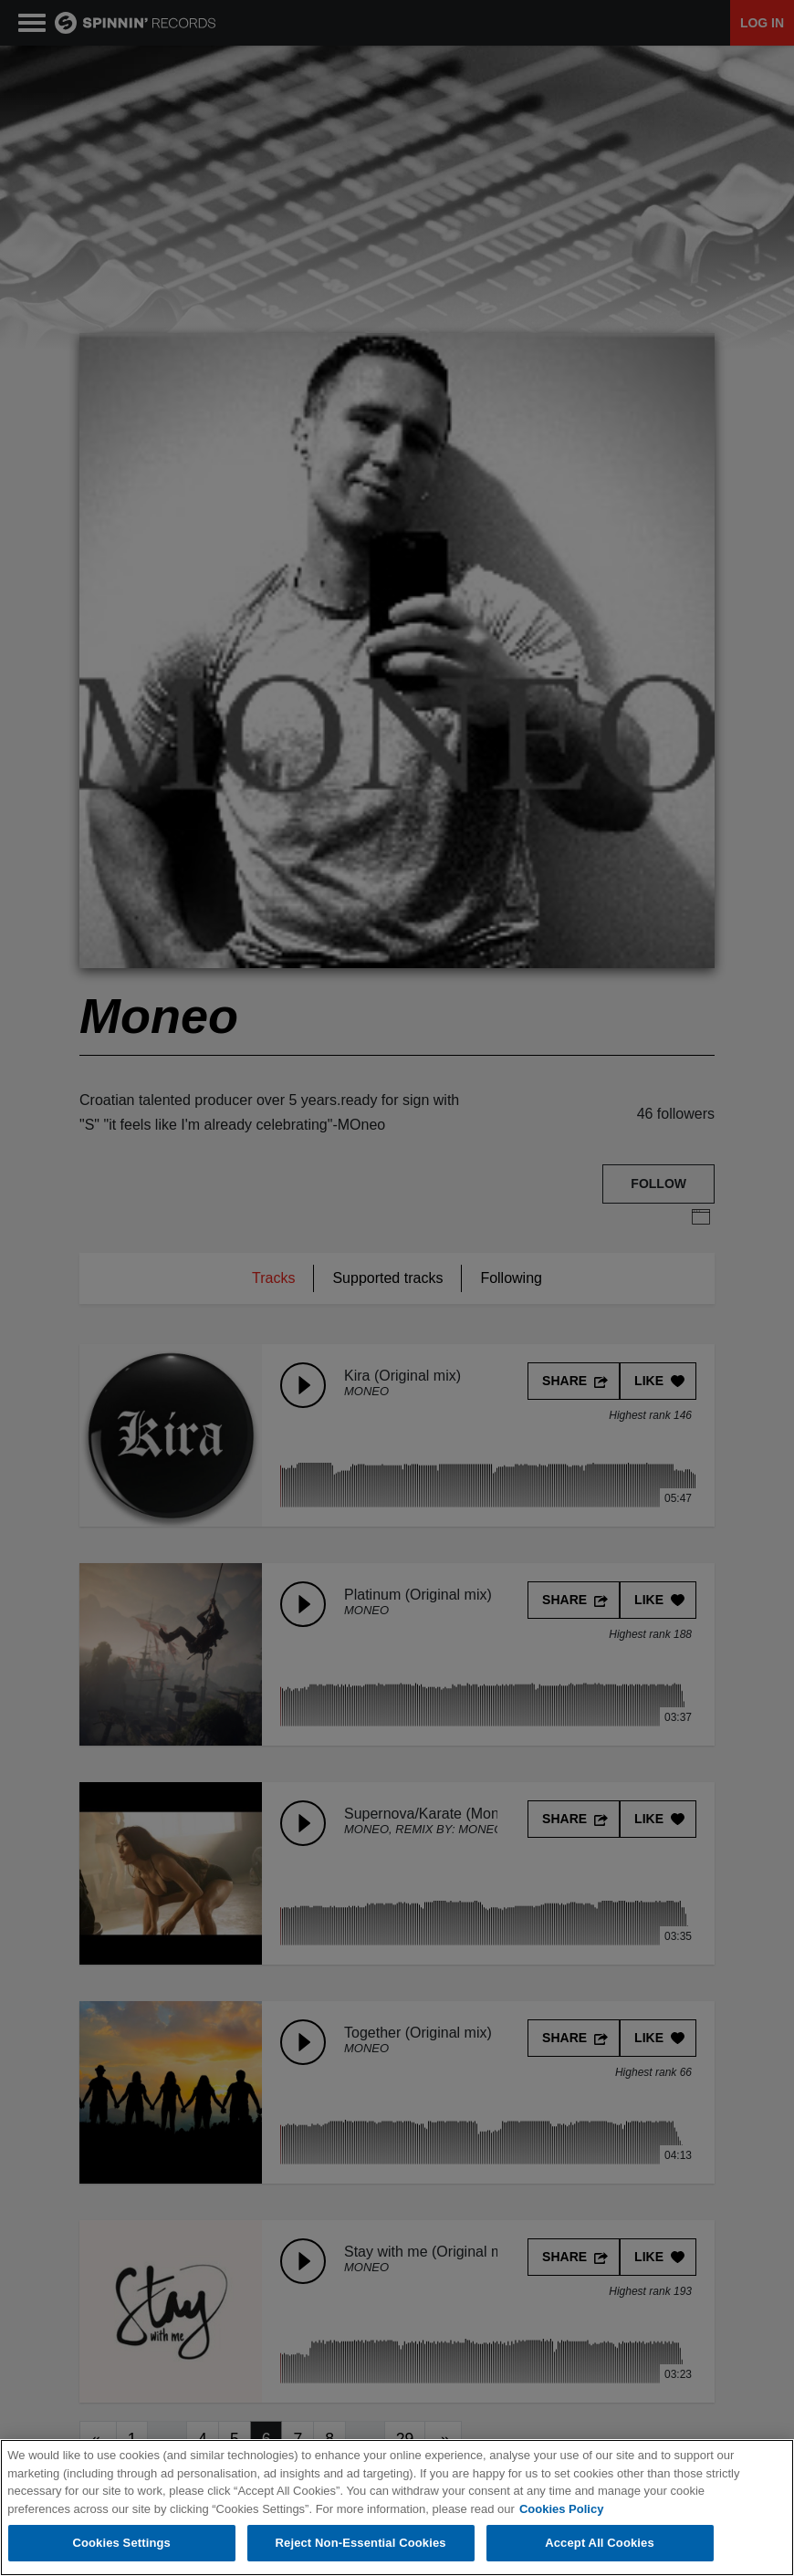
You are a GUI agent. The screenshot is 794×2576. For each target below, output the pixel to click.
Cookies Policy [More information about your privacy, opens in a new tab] (561, 2509)
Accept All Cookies (599, 2543)
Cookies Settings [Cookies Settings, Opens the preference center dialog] (121, 2543)
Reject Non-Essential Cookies (361, 2543)
